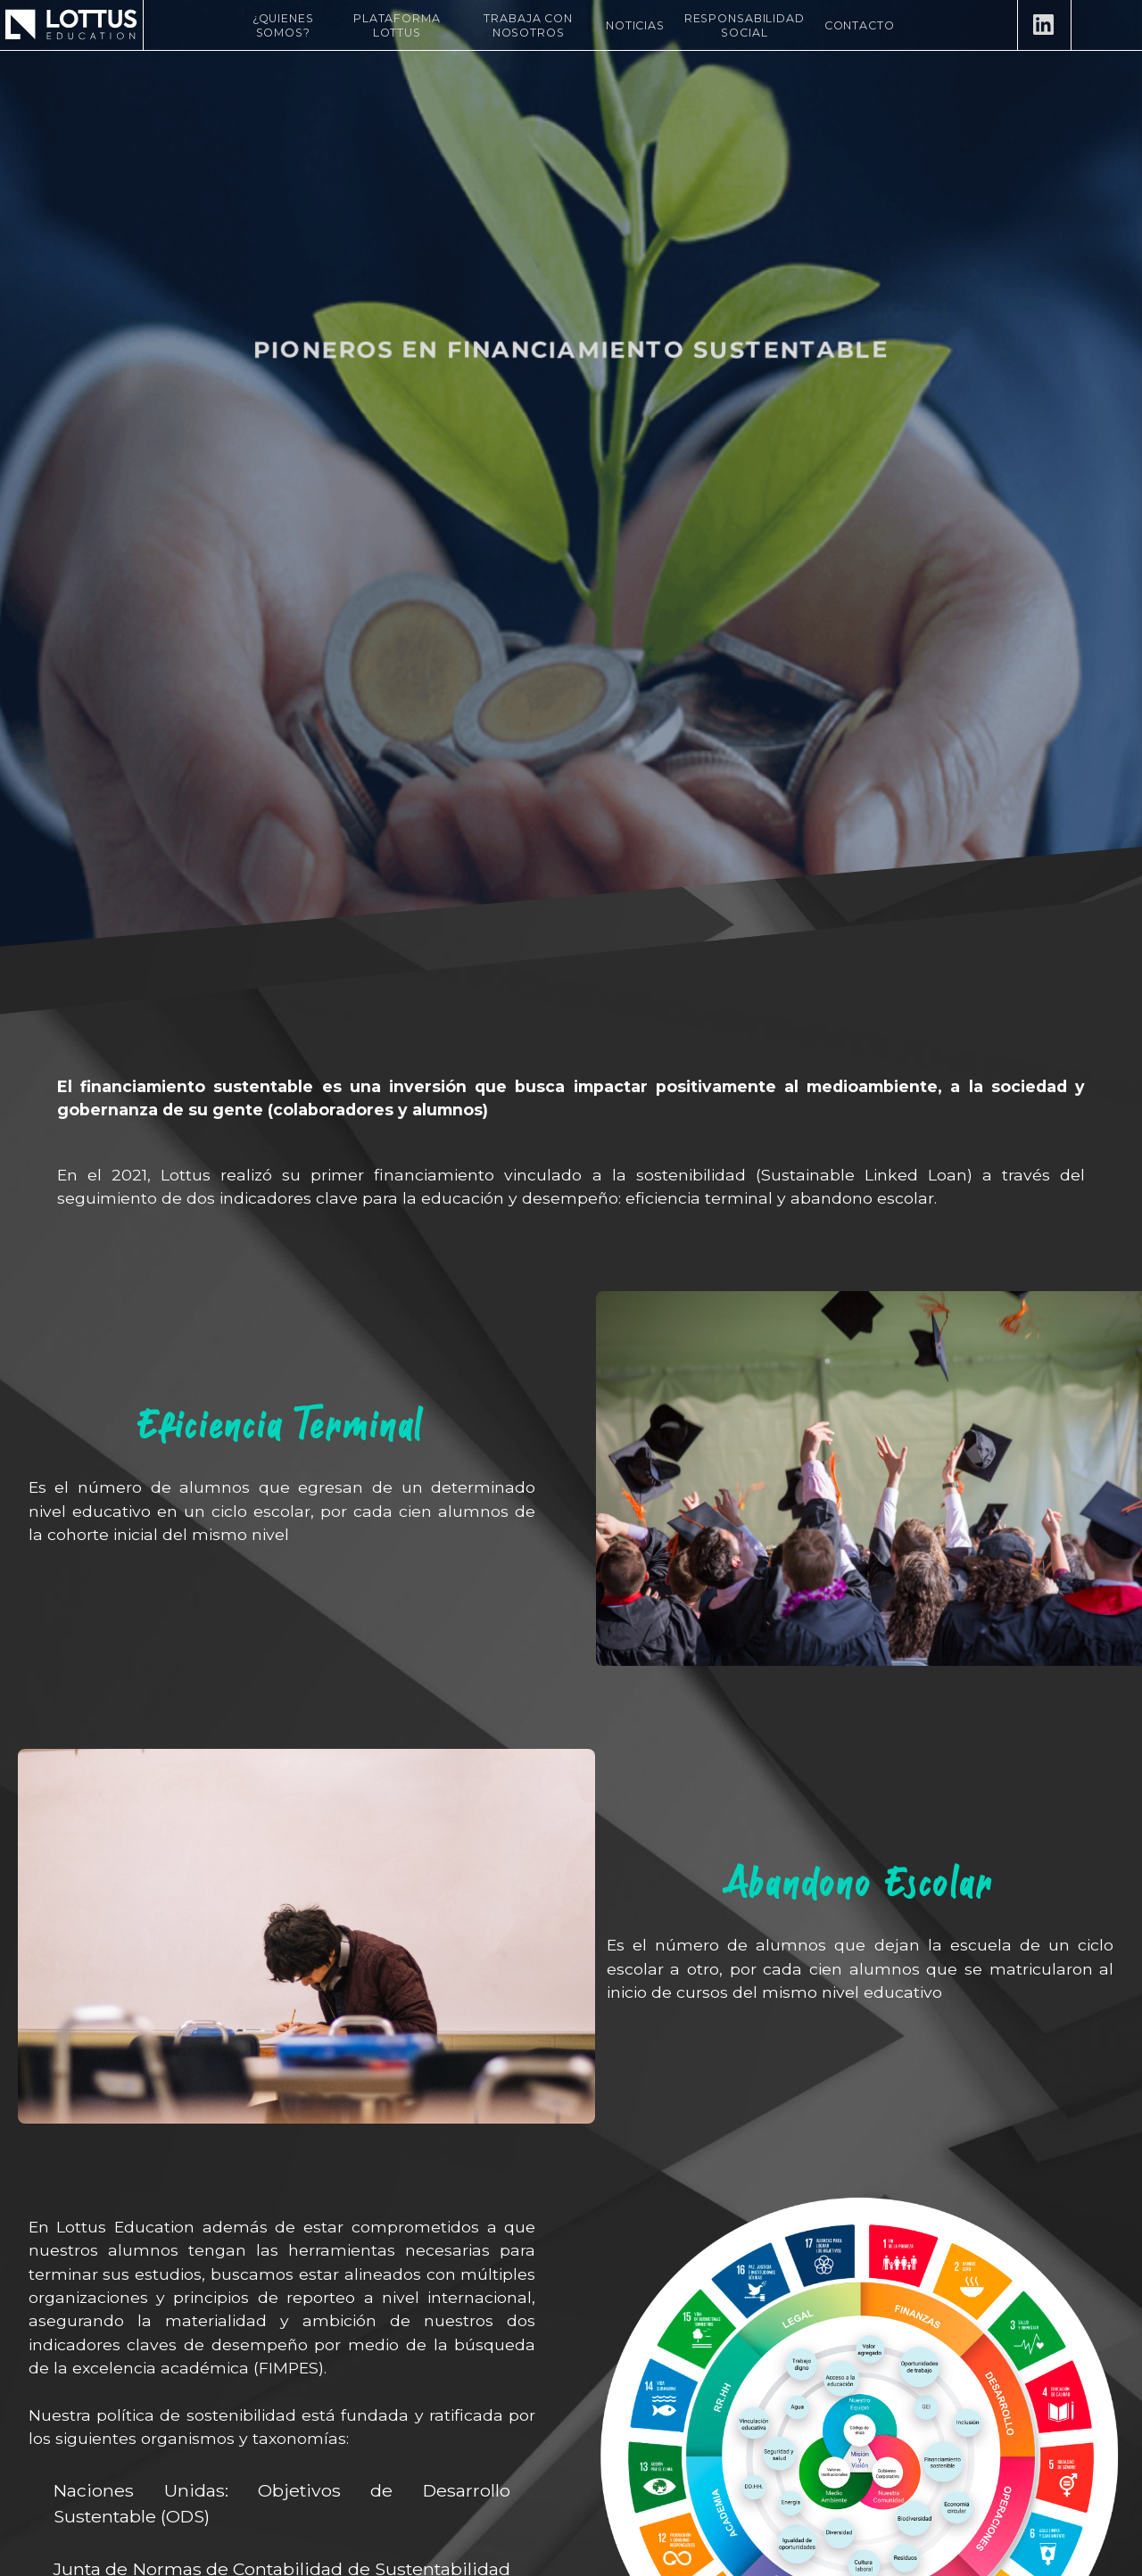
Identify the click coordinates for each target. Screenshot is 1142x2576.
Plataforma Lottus (397, 25)
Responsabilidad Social (744, 25)
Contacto (859, 25)
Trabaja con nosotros (528, 25)
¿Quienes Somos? (283, 25)
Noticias (635, 25)
